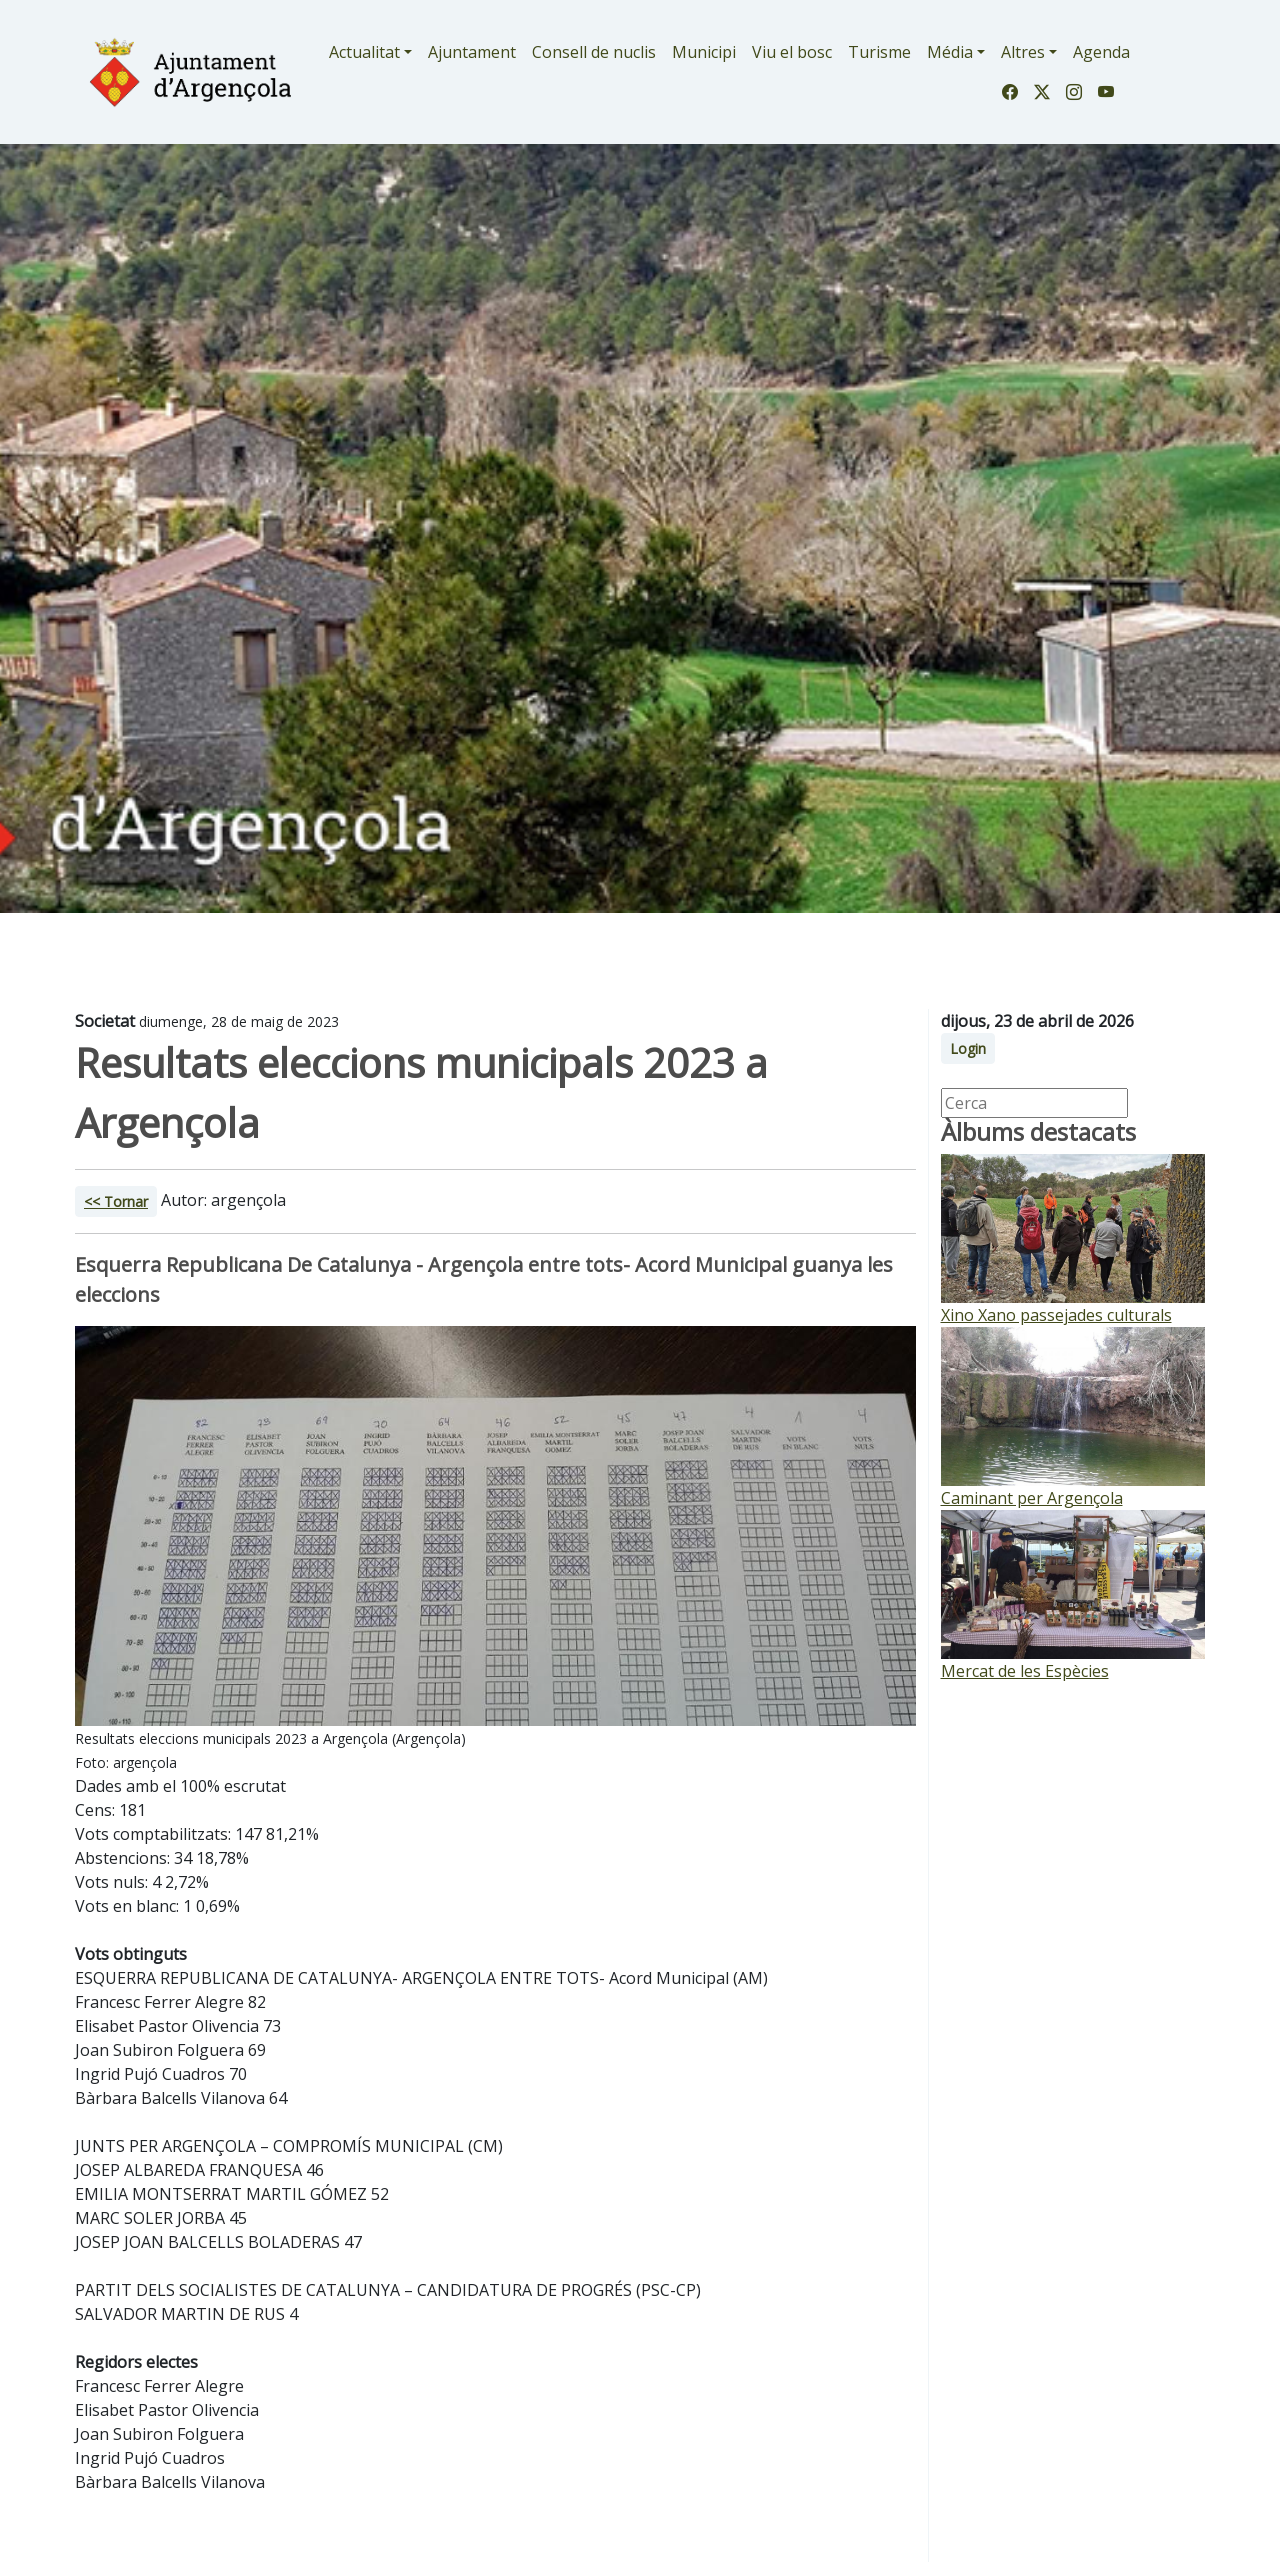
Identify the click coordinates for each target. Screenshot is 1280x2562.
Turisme (879, 52)
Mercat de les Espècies (1025, 1671)
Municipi (704, 52)
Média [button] (950, 52)
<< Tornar (116, 1201)
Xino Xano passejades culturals (1056, 1315)
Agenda (1101, 52)
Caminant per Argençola (1032, 1498)
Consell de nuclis (594, 52)
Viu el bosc (792, 52)
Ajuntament (472, 52)
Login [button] (968, 1048)
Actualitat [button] (364, 52)
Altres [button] (1023, 52)
